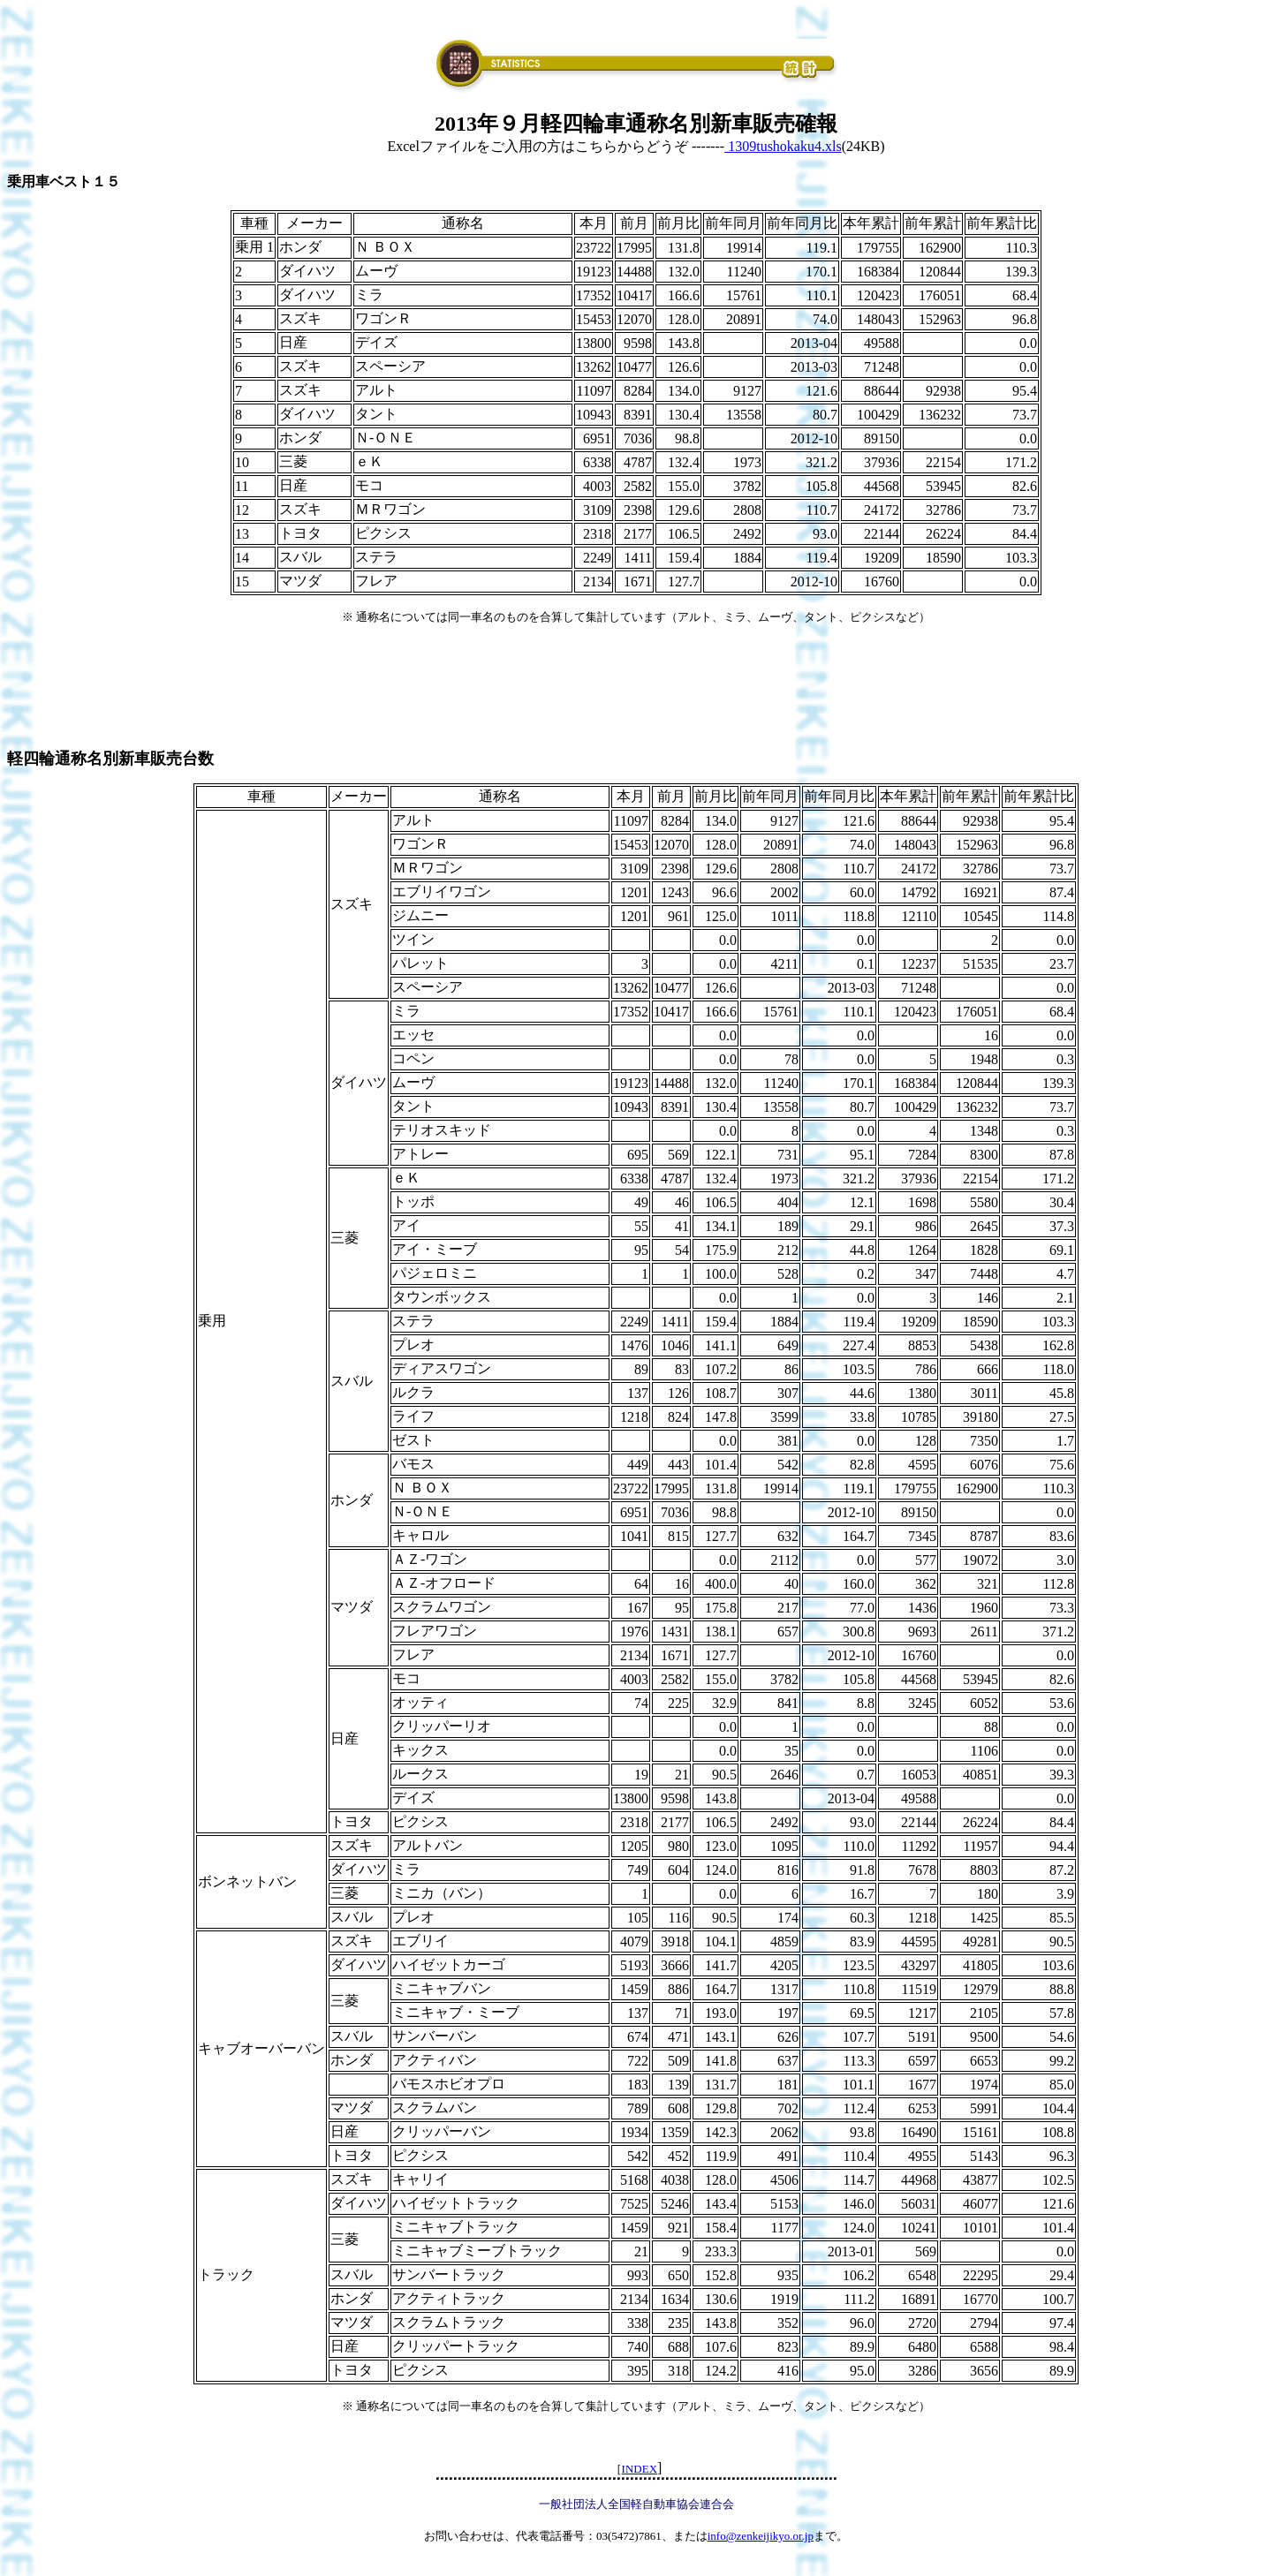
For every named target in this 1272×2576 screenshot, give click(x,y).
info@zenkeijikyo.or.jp (761, 2535)
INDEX (639, 2468)
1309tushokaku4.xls (782, 146)
